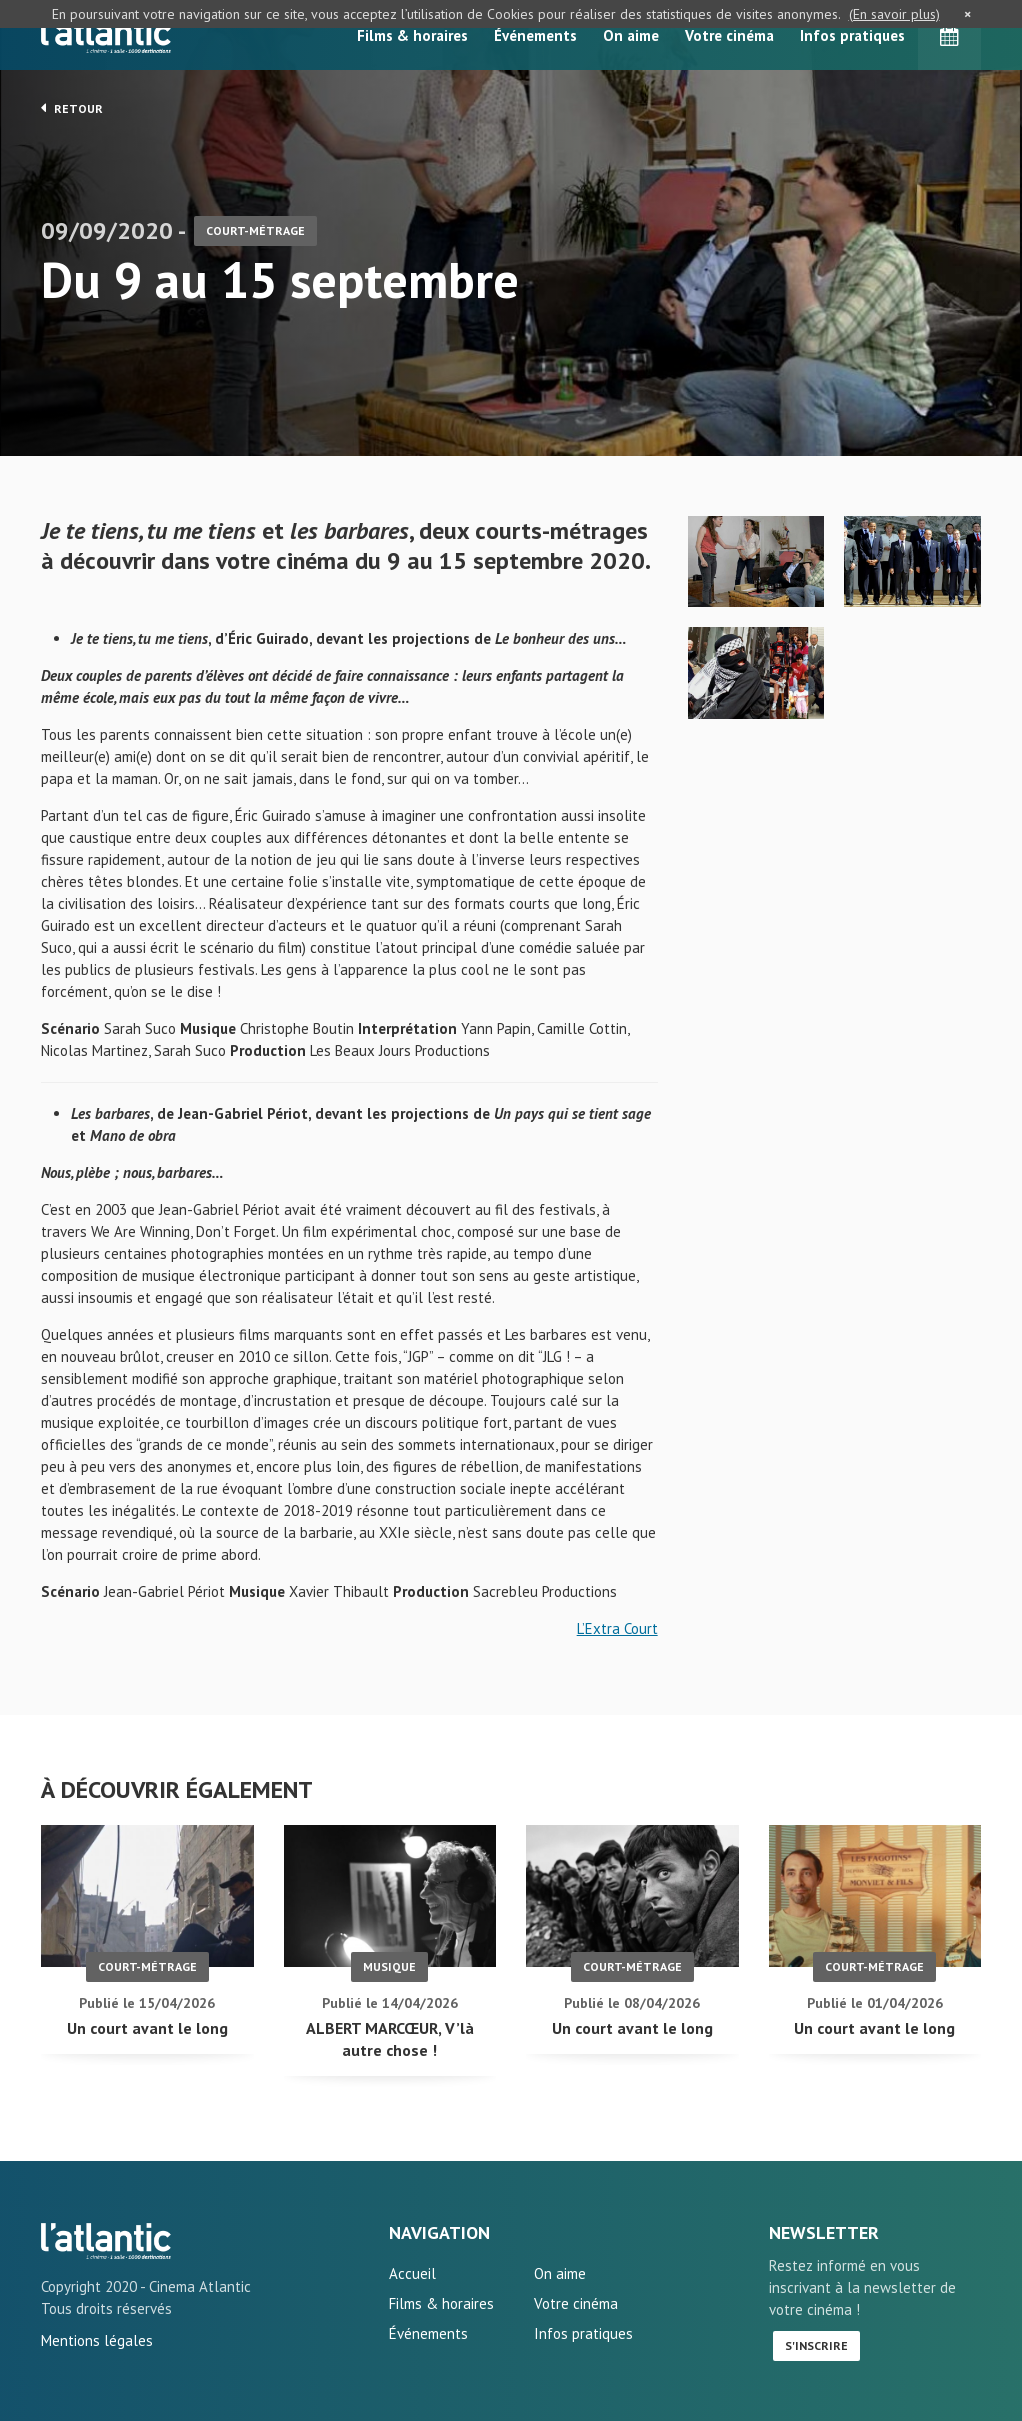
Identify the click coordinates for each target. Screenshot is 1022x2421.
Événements (535, 35)
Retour (72, 108)
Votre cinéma (729, 35)
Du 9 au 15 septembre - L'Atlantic (106, 2241)
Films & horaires (412, 35)
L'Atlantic (106, 35)
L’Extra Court (617, 1628)
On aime (631, 35)
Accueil (412, 2273)
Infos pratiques (852, 35)
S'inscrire (816, 2345)
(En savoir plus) (894, 14)
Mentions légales (97, 2340)
